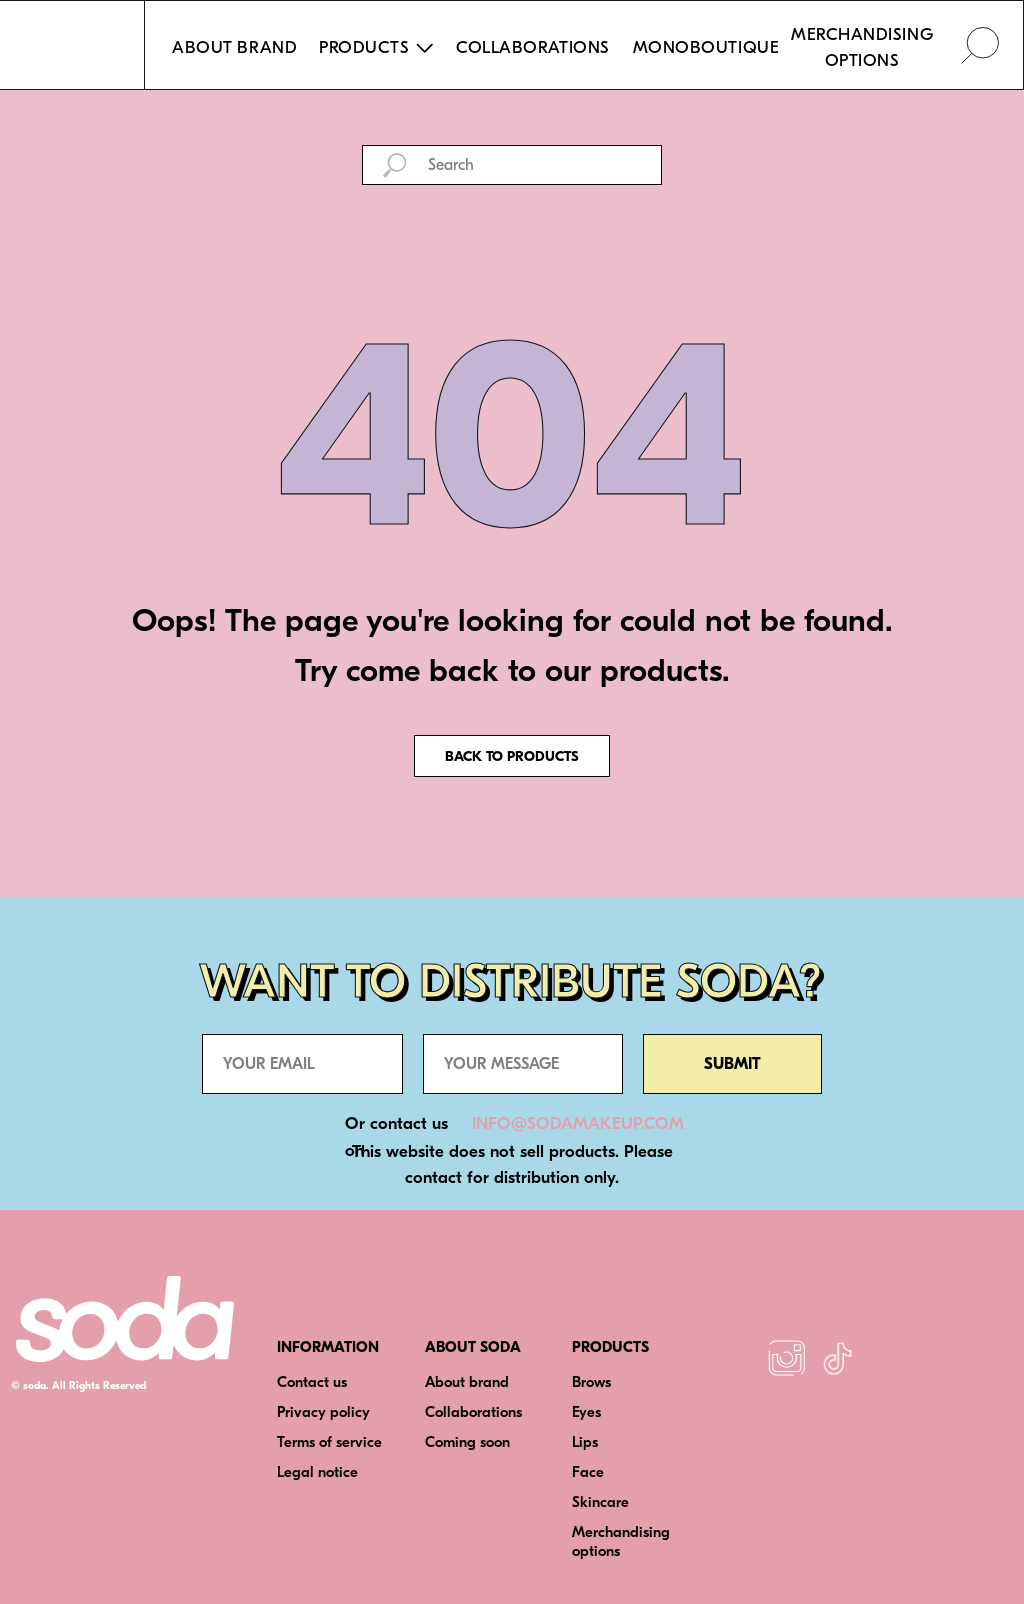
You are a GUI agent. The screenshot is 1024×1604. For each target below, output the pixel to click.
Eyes (586, 1412)
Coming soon (467, 1442)
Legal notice (317, 1472)
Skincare (600, 1502)
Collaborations (473, 1412)
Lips (585, 1442)
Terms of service (329, 1442)
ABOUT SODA (473, 1347)
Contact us (312, 1382)
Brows (591, 1382)
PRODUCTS (610, 1347)
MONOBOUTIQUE (706, 47)
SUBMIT (732, 1064)
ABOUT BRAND (234, 47)
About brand (467, 1382)
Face (588, 1472)
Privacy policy (323, 1412)
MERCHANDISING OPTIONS (862, 47)
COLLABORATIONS (532, 47)
